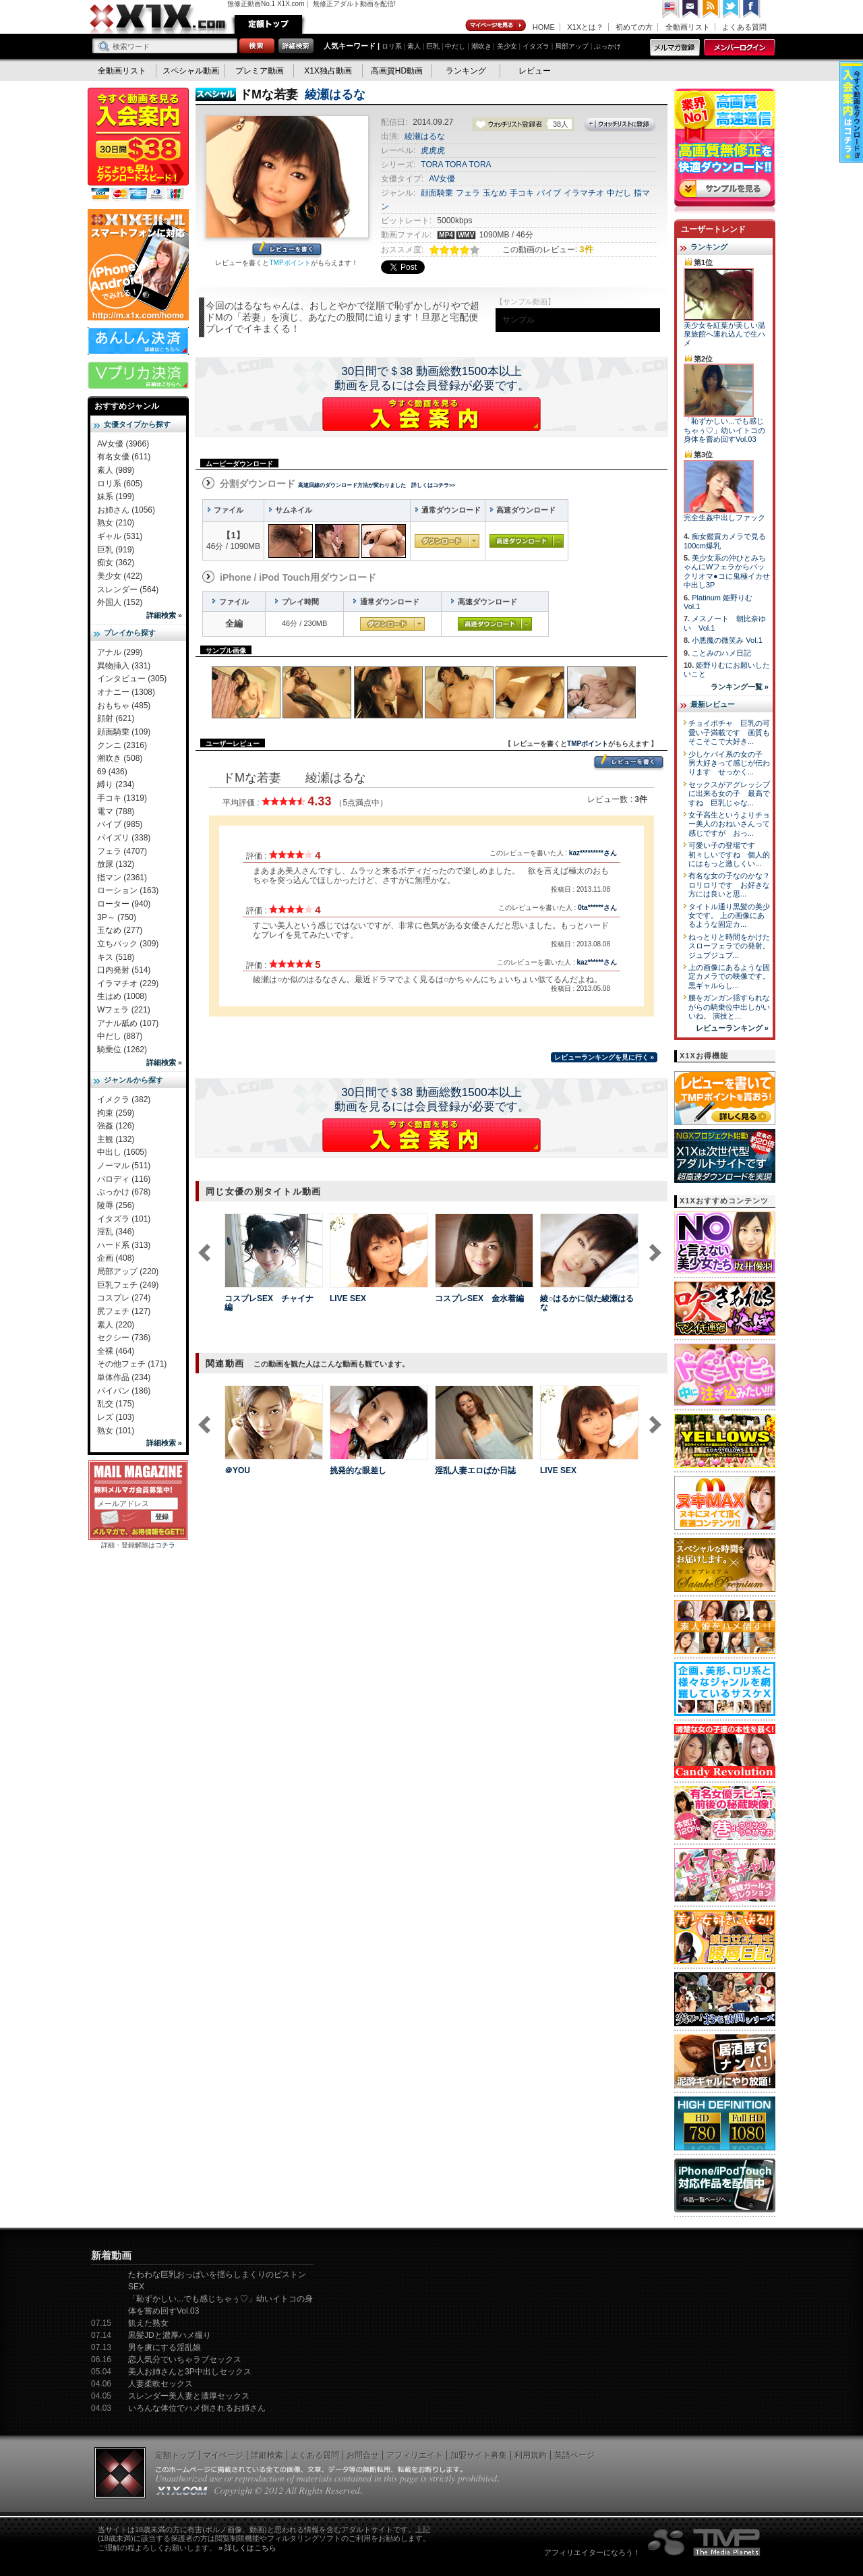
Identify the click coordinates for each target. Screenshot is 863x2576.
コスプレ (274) (123, 1298)
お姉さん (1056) (126, 510)
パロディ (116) (123, 1179)
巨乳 (433, 46)
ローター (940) (123, 904)
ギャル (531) (119, 536)
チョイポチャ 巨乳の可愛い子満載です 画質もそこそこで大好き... (729, 732)
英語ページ (574, 2455)
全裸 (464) (115, 1351)
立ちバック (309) (127, 943)
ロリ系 (392, 46)
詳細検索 (267, 2455)
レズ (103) (115, 1417)
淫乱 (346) (115, 1231)
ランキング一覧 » (740, 687)
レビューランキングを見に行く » (604, 1057)
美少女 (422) (119, 576)
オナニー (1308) (126, 692)
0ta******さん (597, 907)
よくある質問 (744, 27)
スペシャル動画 (190, 71)
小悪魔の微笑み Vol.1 (727, 640)
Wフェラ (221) (123, 1009)
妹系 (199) (115, 496)
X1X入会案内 (138, 145)
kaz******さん (597, 962)
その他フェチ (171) (132, 1364)
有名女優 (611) (123, 456)
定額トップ (268, 24)
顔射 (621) (115, 718)
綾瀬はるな (335, 94)
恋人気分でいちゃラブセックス (184, 2359)
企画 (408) (115, 1258)
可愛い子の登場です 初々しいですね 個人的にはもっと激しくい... (729, 854)
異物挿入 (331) (123, 665)
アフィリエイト (414, 2455)
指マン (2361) (122, 877)
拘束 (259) (115, 1113)
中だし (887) (119, 1036)
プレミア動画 (259, 71)
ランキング (466, 71)
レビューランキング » (732, 1028)
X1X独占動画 (328, 71)
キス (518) (115, 957)
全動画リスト (687, 27)
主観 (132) (115, 1139)
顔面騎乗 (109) (123, 732)
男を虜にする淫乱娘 (164, 2347)
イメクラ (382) (123, 1099)
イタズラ (536, 46)
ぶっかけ (607, 46)
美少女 (507, 46)
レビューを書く (286, 249)
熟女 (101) (115, 1430)
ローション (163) (127, 890)
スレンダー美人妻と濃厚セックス (188, 2396)
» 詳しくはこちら (247, 2548)
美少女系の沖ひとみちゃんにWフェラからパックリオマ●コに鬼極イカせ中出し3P (727, 571)
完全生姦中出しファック (724, 517)
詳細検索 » (164, 615)
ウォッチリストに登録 (620, 125)
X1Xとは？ (585, 27)
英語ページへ (671, 9)
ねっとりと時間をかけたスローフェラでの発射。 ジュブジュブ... (729, 946)
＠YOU (237, 1470)
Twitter (731, 9)
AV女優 (442, 178)
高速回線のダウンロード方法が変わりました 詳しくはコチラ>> (376, 485)
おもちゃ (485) (123, 705)
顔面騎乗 (437, 193)
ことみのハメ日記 (721, 653)
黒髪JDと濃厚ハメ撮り (169, 2335)
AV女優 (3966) (123, 444)
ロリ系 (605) (119, 483)
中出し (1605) (122, 1152)
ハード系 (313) (123, 1245)
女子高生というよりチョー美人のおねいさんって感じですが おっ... (729, 824)
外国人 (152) (119, 602)
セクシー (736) (123, 1337)
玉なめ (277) (119, 930)
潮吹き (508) (119, 758)
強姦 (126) (115, 1125)
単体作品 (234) (123, 1377)
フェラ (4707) (122, 851)
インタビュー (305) (132, 678)
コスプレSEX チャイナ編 (269, 1303)
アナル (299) (119, 652)
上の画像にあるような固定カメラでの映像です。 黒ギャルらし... (729, 976)
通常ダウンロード (447, 541)
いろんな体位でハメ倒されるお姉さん (197, 2408)
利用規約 (530, 2455)
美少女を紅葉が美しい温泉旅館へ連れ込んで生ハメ (724, 334)
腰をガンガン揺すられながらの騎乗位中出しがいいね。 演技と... (729, 1007)
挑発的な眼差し (358, 1470)
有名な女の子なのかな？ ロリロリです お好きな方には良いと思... (732, 884)
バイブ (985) (119, 824)
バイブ (549, 193)
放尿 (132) (115, 864)
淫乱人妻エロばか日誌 (475, 1470)
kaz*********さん (593, 853)
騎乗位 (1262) (122, 1049)
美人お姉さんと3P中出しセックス (189, 2371)
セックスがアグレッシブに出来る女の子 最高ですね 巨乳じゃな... (729, 793)
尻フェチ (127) (123, 1311)
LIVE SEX (348, 1298)
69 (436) (112, 771)
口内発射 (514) (123, 970)
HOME (544, 27)
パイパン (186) (123, 1391)
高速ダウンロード (526, 541)
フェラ (468, 193)
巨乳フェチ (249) (127, 1285)
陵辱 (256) (115, 1205)
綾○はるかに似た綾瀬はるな (587, 1303)
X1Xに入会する (431, 414)
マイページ (496, 25)
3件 (586, 249)
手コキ (522, 193)
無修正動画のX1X (158, 19)
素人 (414, 46)
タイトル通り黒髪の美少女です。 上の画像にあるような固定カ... (729, 916)
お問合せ (363, 2455)
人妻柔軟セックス (160, 2383)
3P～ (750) (116, 917)
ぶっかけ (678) (123, 1192)
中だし (455, 46)
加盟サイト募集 (478, 2455)
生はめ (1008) (122, 996)
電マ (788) (115, 811)
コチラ (165, 1545)
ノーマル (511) (123, 1165)
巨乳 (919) (115, 549)
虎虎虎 (433, 150)
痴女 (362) (115, 562)
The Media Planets (704, 2542)
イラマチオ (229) (127, 983)
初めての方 (634, 27)
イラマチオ (584, 193)
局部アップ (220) (127, 1271)
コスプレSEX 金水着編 (479, 1298)
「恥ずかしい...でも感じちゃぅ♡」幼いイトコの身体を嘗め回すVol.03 (724, 430)
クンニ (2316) (122, 745)
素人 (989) (115, 470)
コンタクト (691, 9)
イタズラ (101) (123, 1219)
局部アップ (572, 46)
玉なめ (495, 193)
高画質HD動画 (397, 71)
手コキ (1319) (122, 798)
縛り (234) (115, 784)
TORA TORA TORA (456, 164)
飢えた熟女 (148, 2323)
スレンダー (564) (127, 589)
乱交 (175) (115, 1403)
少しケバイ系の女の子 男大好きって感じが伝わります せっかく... (729, 763)
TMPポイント (289, 262)
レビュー (534, 71)
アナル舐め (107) (127, 1023)
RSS (711, 9)
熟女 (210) (115, 522)
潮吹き (481, 46)
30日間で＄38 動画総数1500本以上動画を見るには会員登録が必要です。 (431, 378)
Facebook (752, 9)
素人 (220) (115, 1324)
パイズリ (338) (123, 837)
